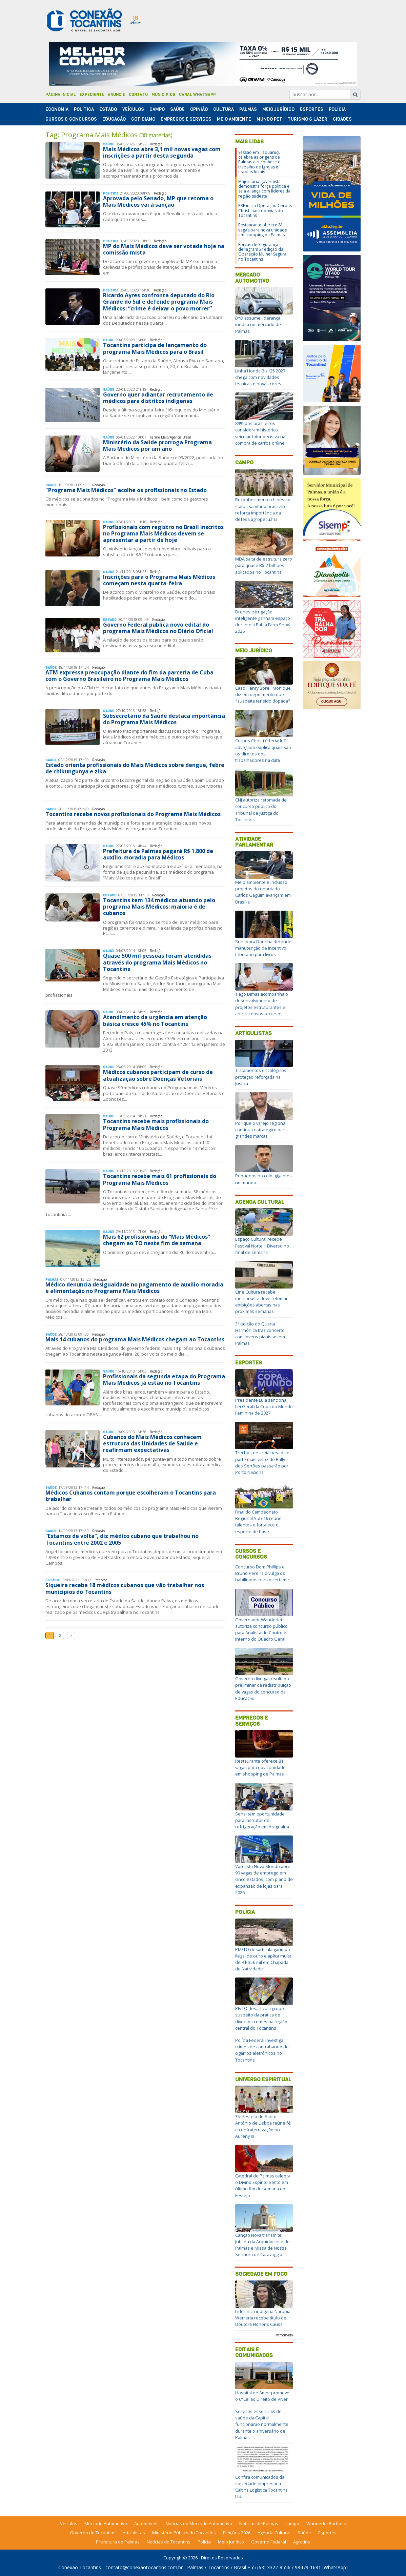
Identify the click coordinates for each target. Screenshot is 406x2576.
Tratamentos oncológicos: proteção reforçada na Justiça (261, 1076)
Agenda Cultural (259, 1201)
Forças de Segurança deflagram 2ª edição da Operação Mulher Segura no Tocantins (262, 252)
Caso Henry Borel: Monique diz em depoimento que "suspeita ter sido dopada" (263, 694)
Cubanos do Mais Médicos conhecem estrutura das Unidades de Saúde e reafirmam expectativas (152, 1443)
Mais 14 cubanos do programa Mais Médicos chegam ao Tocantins (134, 1339)
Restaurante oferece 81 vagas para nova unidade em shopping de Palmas (262, 230)
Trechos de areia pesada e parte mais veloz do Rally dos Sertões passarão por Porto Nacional (262, 1462)
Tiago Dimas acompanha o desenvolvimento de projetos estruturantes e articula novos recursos (261, 1004)
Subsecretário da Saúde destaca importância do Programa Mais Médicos (164, 719)
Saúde (177, 109)
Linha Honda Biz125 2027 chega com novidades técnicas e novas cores (260, 377)
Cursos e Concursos (251, 1554)
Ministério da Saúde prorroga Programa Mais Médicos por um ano (157, 445)
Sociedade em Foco (261, 2273)
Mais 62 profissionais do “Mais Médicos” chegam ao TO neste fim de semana (156, 1240)
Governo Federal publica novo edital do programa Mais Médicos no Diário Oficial (158, 628)
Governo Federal (268, 2542)
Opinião (199, 109)
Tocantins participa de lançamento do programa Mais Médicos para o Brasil (155, 348)
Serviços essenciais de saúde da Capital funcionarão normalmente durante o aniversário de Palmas (261, 2424)
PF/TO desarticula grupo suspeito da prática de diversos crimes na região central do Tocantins (261, 2018)
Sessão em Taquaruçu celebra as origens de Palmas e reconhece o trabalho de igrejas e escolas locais (259, 162)
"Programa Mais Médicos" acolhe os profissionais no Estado (126, 490)
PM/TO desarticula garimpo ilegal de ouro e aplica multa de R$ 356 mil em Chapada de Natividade (263, 1959)
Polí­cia (337, 109)
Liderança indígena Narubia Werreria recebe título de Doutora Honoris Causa (262, 2317)
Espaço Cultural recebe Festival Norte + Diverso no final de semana (262, 1245)
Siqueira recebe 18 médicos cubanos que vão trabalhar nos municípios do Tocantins (124, 1588)
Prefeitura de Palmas (118, 2542)
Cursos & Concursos (71, 119)
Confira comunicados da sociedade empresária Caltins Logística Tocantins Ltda (261, 2487)
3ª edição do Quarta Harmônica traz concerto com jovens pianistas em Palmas (260, 1333)
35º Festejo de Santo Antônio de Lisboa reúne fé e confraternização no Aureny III (263, 2126)
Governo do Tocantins (93, 2533)
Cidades (342, 119)
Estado (108, 109)
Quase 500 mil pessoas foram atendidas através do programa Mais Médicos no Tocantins (157, 962)
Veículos (133, 109)
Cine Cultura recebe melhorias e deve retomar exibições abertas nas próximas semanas (261, 1302)
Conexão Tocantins (79, 2567)
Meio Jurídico (278, 109)
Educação (114, 119)
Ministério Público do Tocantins (184, 2533)
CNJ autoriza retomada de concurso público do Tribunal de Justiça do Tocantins (261, 810)
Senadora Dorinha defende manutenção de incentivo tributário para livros (263, 947)
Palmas (248, 109)
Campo (157, 109)
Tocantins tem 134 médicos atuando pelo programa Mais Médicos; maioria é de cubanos (159, 906)
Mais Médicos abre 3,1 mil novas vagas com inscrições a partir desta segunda (162, 152)
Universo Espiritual (263, 2079)
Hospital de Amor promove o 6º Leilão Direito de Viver (262, 2396)
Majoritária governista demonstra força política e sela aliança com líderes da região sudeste (264, 189)
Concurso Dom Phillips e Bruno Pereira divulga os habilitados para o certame (262, 1573)
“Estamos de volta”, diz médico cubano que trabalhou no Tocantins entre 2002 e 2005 (122, 1539)
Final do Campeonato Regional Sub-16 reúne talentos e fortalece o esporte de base (258, 1522)
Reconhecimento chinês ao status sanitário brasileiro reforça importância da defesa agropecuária (262, 509)
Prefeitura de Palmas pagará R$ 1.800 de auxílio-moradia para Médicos (158, 854)
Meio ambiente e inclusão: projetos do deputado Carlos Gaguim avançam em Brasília (263, 892)
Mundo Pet (269, 119)
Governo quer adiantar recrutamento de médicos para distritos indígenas (158, 398)
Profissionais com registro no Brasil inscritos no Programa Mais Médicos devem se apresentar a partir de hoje (163, 533)
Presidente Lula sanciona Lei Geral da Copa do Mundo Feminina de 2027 (264, 1406)
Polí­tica (84, 109)
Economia (56, 109)
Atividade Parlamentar (254, 842)
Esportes (311, 109)
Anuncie (116, 94)
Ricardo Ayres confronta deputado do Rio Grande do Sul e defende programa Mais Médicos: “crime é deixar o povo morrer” (159, 301)
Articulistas (253, 1033)
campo (292, 2523)
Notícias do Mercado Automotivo (199, 2523)
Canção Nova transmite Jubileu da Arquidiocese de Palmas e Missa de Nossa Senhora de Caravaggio (262, 2245)
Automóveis (146, 2523)
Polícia (245, 1911)
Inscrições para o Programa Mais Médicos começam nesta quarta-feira (159, 580)
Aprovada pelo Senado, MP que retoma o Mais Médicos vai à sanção (158, 201)
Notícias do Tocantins (168, 2542)
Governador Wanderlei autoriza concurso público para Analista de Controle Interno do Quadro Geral (261, 1629)
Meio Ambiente (234, 119)
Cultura (223, 109)
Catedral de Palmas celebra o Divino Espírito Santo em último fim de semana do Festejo (262, 2185)
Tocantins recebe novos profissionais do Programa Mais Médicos (133, 814)
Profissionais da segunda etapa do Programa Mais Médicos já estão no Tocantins (164, 1379)
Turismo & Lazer (307, 119)
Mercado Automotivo (252, 277)
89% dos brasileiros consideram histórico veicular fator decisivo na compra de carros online (260, 433)
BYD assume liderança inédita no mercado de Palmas (258, 324)
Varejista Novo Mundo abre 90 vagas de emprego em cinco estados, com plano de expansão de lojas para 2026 (264, 1879)
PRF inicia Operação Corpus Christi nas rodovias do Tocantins (265, 210)
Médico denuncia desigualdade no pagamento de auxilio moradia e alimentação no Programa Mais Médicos (134, 1288)
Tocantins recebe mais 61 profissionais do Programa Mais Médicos (159, 1179)
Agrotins (301, 2542)
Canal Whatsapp (197, 94)
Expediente (92, 94)
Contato (138, 94)
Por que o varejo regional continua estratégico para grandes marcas (261, 1129)
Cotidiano (143, 119)
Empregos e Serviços (186, 119)
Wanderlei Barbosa (326, 2523)
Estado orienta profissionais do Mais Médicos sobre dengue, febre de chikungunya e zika (134, 768)
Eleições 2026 (236, 2533)
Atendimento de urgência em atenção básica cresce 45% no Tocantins (155, 1020)
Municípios (163, 94)
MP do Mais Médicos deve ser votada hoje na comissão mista (163, 249)
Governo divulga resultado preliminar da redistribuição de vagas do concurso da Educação (263, 1688)
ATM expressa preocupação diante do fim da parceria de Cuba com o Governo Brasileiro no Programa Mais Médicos (129, 676)
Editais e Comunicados (254, 2352)
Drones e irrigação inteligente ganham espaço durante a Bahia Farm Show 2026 (262, 621)
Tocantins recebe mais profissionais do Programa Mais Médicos (156, 1124)
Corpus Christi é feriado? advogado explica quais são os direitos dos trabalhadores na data (263, 750)
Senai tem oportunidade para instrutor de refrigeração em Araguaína (262, 1820)
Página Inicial (60, 94)
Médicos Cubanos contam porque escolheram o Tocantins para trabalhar (130, 1496)
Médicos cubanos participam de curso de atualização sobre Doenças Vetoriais (158, 1075)
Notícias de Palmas (258, 2523)
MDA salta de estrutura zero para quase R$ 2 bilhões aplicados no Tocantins (263, 565)
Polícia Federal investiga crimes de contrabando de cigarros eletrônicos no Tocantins (262, 2050)
